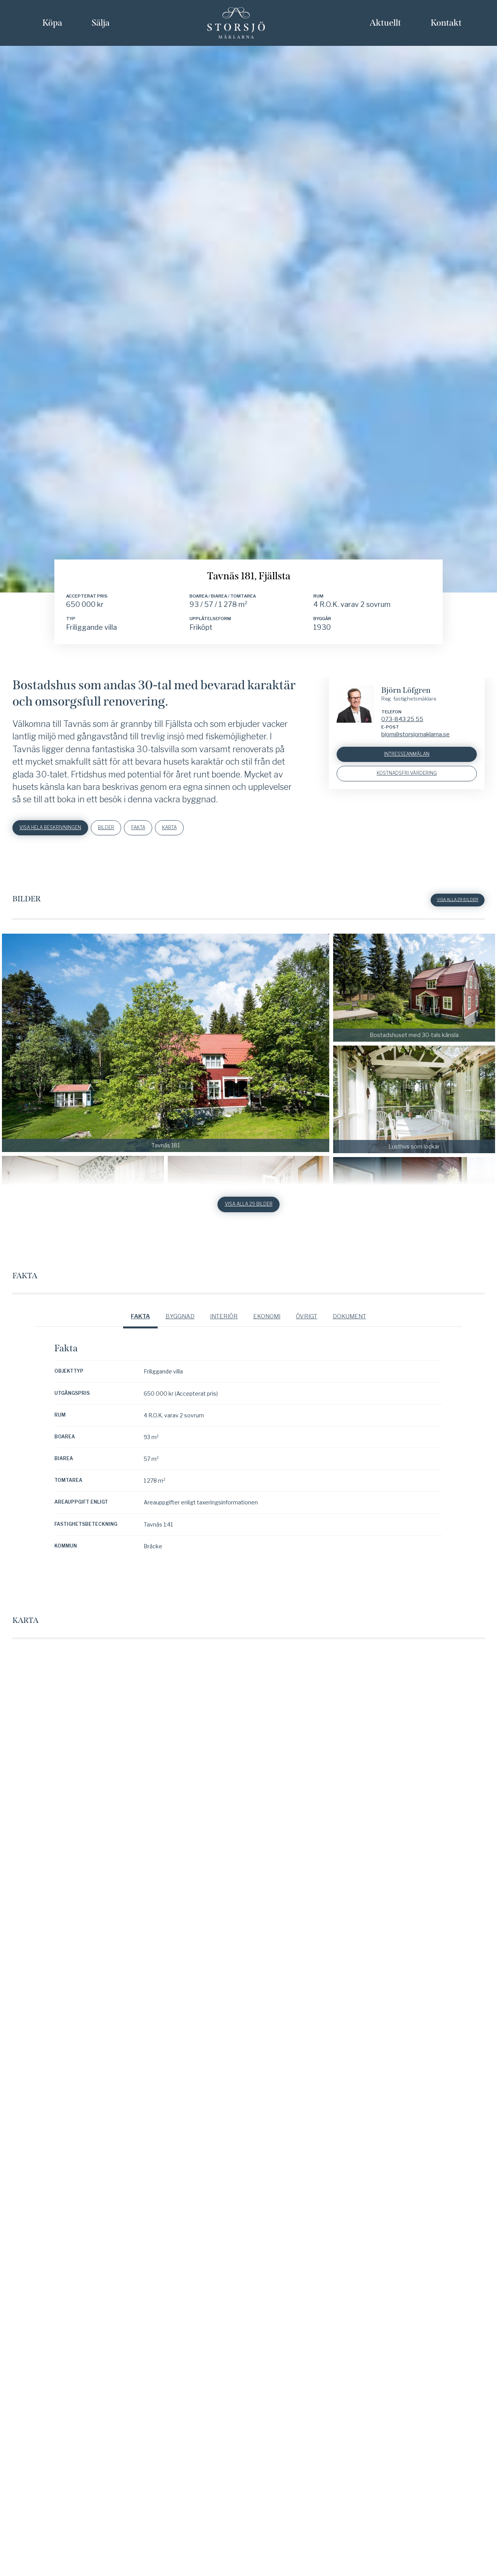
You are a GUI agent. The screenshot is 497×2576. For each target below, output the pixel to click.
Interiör (224, 2060)
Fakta (150, 1570)
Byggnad (180, 2060)
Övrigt (306, 2060)
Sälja (100, 22)
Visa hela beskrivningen (54, 1570)
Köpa (52, 22)
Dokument (349, 2060)
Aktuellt (385, 22)
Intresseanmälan (406, 1497)
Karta (185, 1570)
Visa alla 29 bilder (455, 1642)
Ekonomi (266, 2060)
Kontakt (446, 22)
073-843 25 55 (402, 1460)
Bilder (114, 1570)
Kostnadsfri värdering (407, 1517)
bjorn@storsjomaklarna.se (415, 1476)
